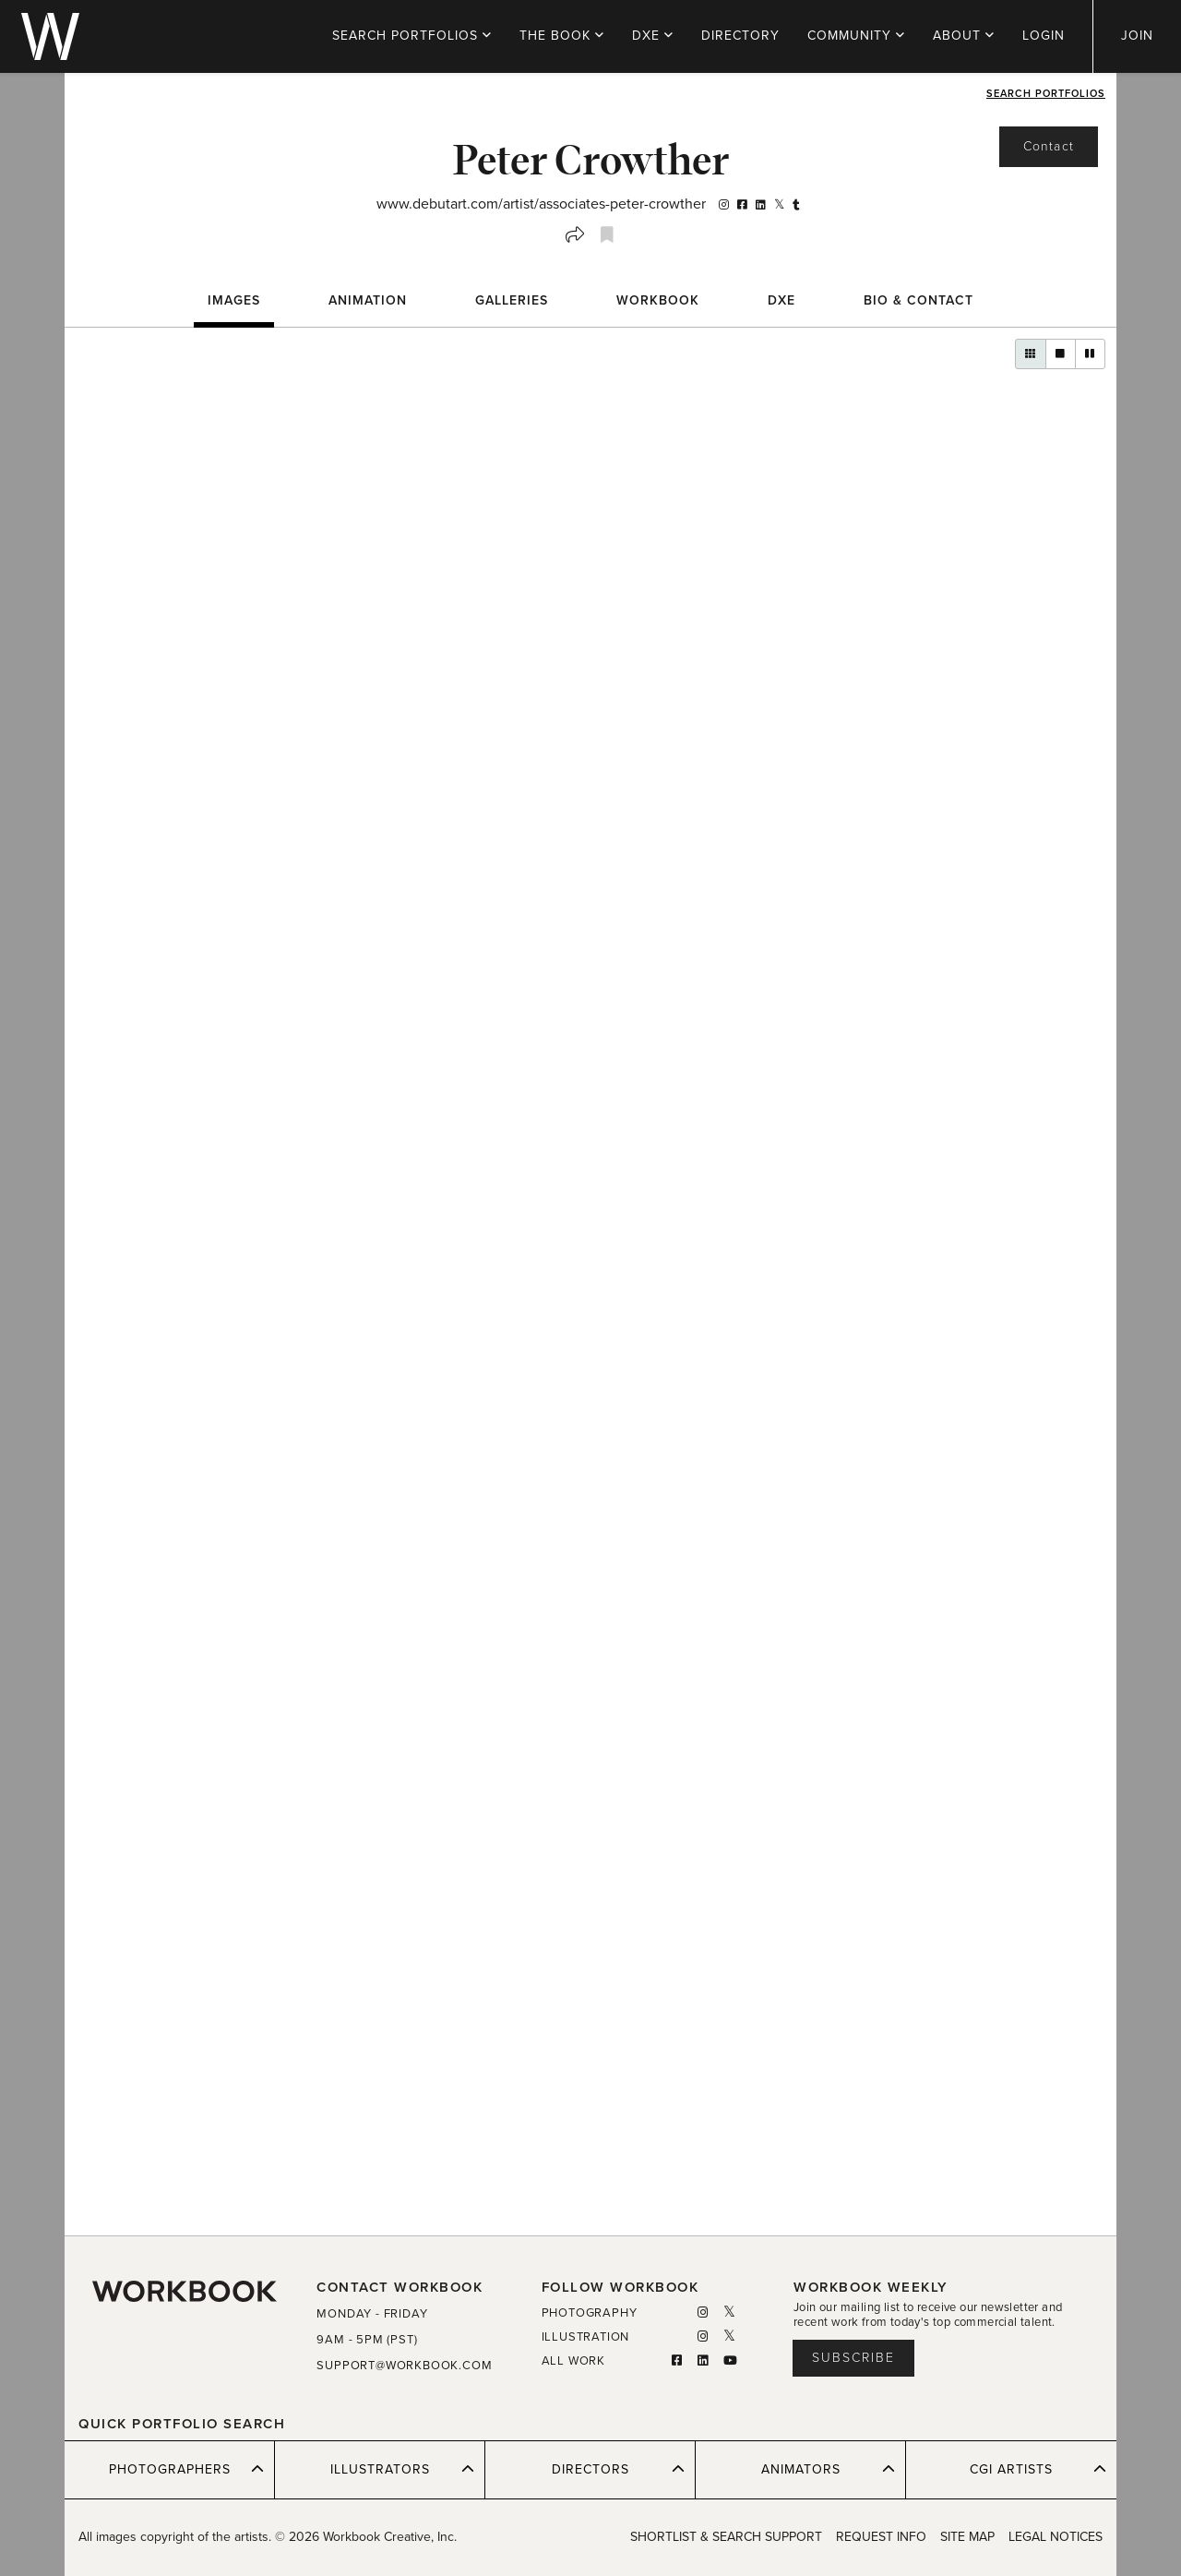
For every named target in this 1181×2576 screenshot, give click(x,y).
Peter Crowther (590, 158)
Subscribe (853, 2358)
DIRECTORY (740, 35)
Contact (1048, 146)
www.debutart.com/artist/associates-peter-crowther (541, 204)
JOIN (1137, 35)
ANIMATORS (828, 2469)
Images (234, 300)
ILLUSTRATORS (402, 2469)
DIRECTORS (619, 2469)
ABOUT (964, 35)
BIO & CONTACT (918, 300)
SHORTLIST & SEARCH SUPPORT (726, 2537)
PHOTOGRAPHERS (187, 2469)
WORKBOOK (657, 300)
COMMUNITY (856, 35)
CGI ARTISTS (1038, 2469)
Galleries (511, 300)
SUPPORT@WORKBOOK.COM (404, 2365)
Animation (367, 300)
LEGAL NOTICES (1055, 2537)
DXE (653, 35)
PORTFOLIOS (412, 35)
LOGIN (1043, 35)
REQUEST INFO (881, 2537)
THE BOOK (561, 35)
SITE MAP (967, 2537)
